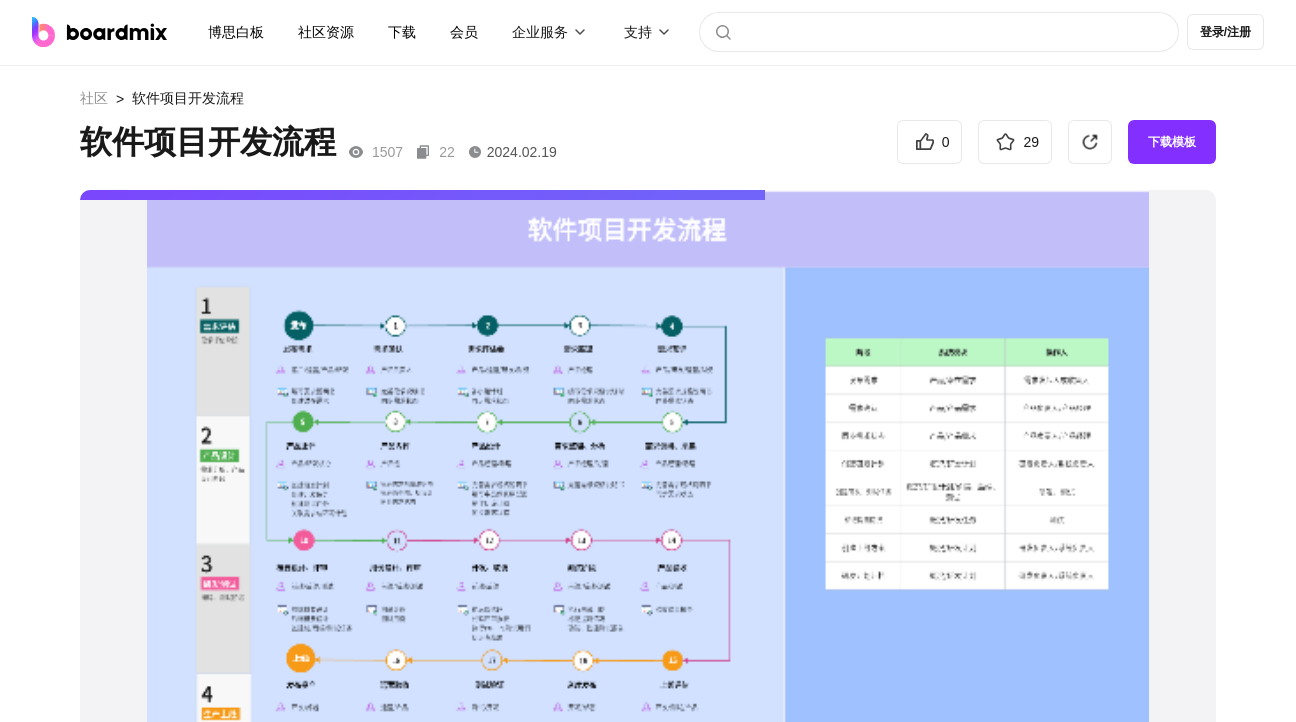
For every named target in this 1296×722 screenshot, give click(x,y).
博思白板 (236, 32)
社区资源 (326, 32)
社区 (94, 98)
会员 (464, 32)
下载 (402, 32)
